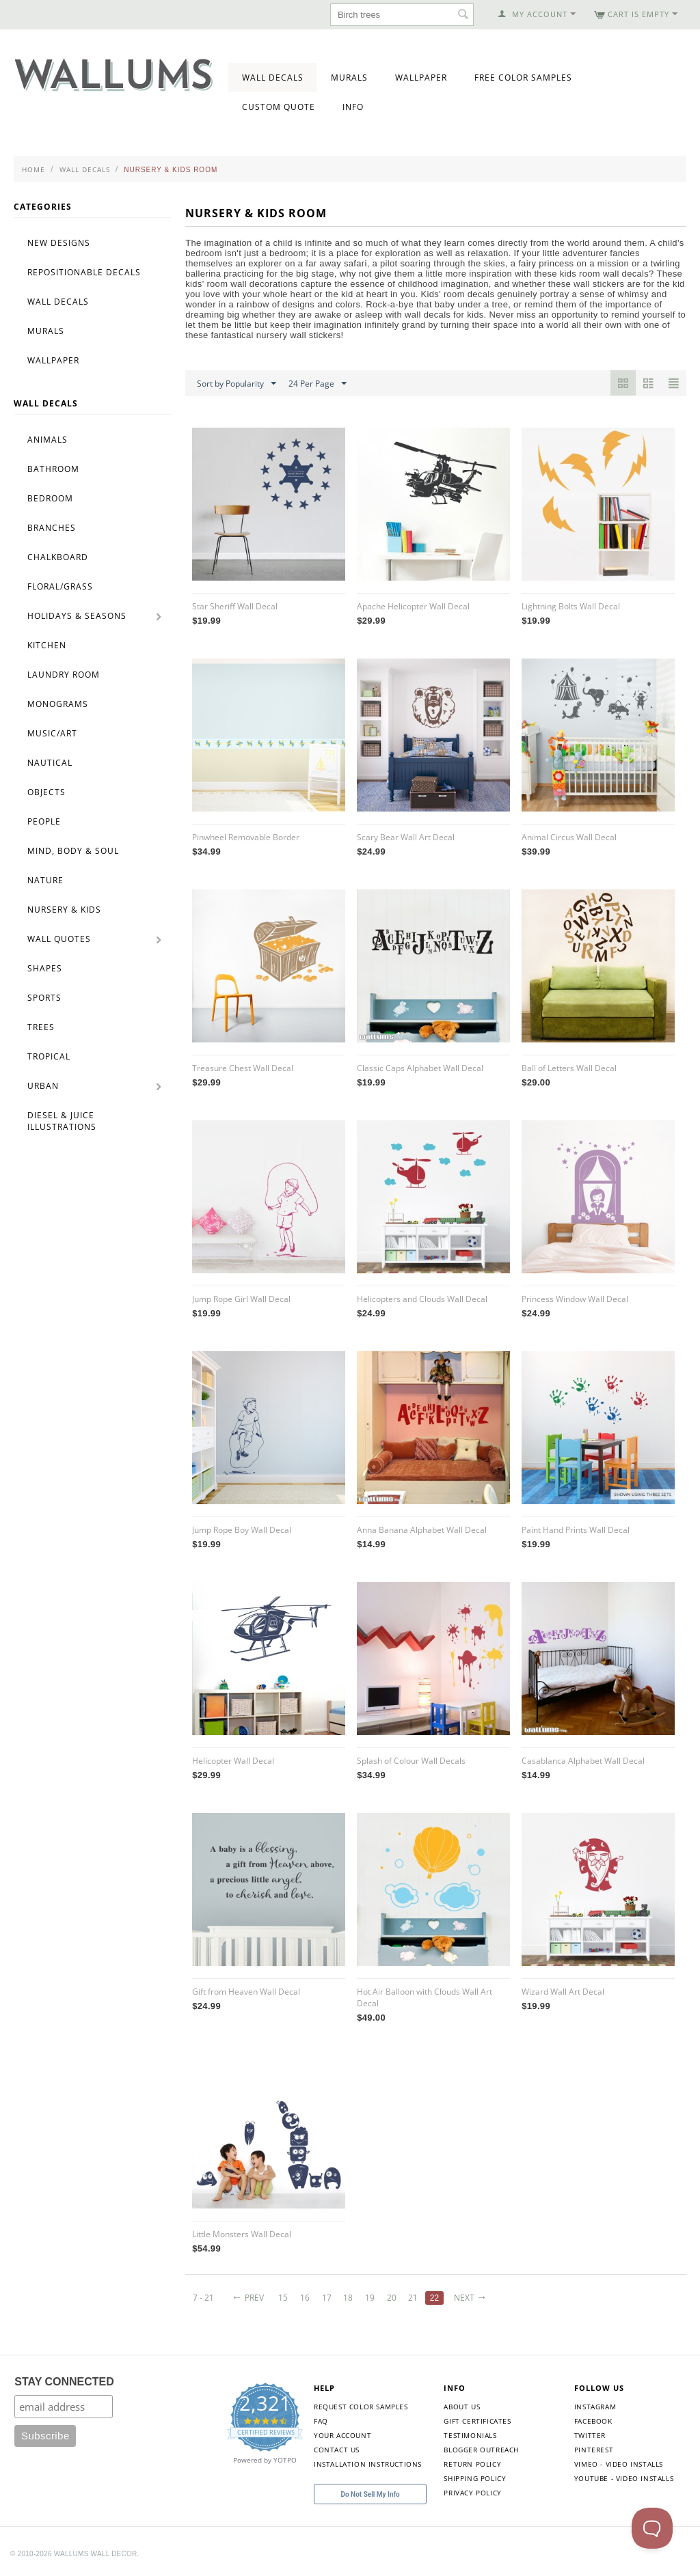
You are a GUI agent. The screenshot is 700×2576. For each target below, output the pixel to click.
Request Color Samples (361, 2406)
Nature (45, 880)
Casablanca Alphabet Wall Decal (583, 1761)
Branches (51, 528)
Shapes (44, 968)
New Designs (58, 243)
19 (370, 2297)
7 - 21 (203, 2297)
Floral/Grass (60, 586)
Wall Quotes (59, 939)
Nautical (49, 762)
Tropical (48, 1056)
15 (283, 2297)
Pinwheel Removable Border (245, 837)
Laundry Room (63, 674)
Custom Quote (278, 107)
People (44, 821)
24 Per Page (317, 384)
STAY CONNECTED (64, 2381)
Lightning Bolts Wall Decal (571, 606)
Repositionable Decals (84, 272)
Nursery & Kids (64, 909)
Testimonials (470, 2435)
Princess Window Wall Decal (575, 1299)
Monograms (57, 704)
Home (33, 169)
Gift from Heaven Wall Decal (246, 1991)
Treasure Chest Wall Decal (242, 1068)
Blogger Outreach (481, 2449)
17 (327, 2297)
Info (353, 107)
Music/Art (52, 733)
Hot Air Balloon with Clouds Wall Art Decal (424, 1997)
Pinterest (593, 2449)
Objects (46, 792)
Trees (41, 1027)
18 (348, 2297)
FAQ (321, 2421)
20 (391, 2297)
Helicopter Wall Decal (233, 1761)
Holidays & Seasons (76, 616)
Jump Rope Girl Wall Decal (241, 1299)
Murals (349, 77)
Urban (43, 1086)
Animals (47, 439)
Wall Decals (273, 77)
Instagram (595, 2406)
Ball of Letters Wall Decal (569, 1068)
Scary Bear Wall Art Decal (406, 837)
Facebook (593, 2421)
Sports (44, 997)
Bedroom (50, 498)
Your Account (342, 2435)
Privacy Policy (472, 2492)
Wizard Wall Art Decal (563, 1991)
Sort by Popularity (236, 384)
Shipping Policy (475, 2478)
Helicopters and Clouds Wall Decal (422, 1299)
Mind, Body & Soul (73, 851)
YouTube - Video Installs (623, 2478)
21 (413, 2297)
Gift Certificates (477, 2421)
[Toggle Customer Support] (652, 2528)
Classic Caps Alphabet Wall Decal (420, 1068)
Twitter (590, 2435)
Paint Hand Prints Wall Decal (576, 1530)
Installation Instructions (368, 2464)
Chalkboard (57, 557)
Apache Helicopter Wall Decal (413, 606)
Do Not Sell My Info (369, 2494)
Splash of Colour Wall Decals (411, 1761)
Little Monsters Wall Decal (241, 2234)
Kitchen (46, 645)
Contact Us (337, 2449)
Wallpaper (421, 77)
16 (305, 2297)
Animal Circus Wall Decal (569, 837)
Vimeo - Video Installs (618, 2464)
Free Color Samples (523, 77)
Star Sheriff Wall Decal (235, 606)
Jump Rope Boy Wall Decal (241, 1530)
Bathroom (53, 469)
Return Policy (472, 2464)
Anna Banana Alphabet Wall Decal (422, 1530)
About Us (462, 2406)
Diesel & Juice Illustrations (61, 1121)
